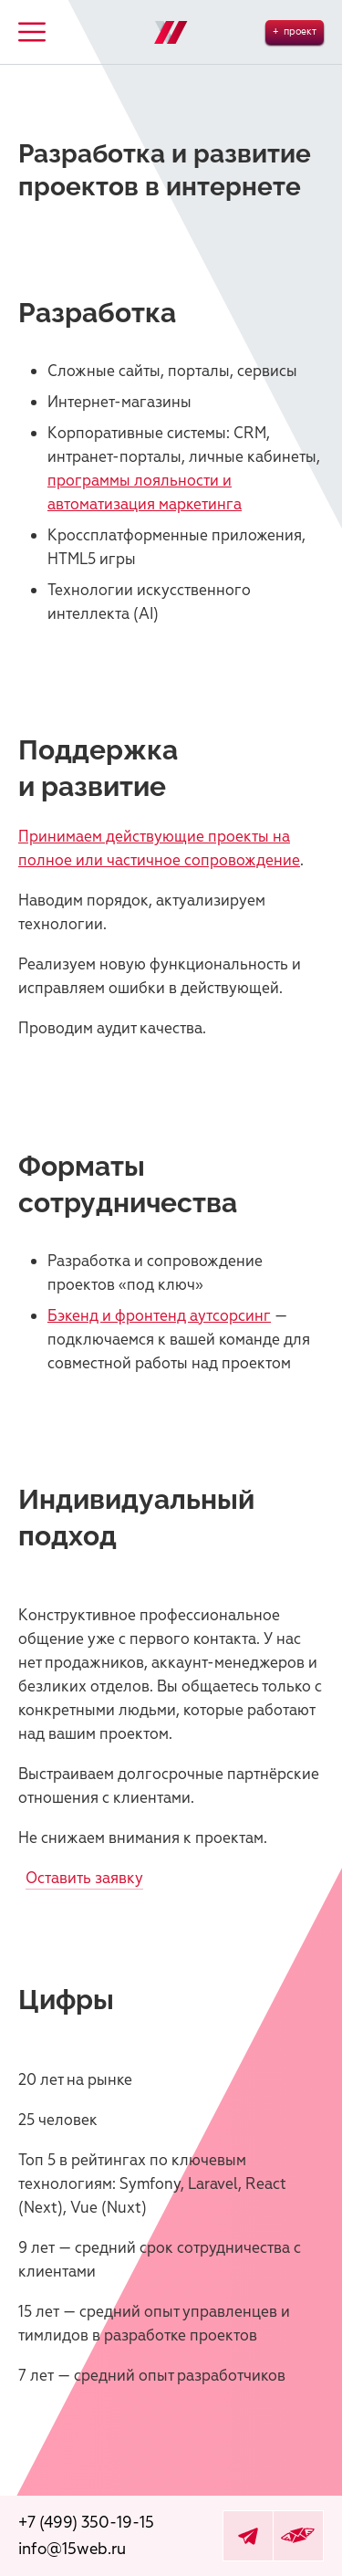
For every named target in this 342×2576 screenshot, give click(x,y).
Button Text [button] (32, 32)
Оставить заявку (84, 1878)
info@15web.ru (72, 2549)
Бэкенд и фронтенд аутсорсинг (159, 1315)
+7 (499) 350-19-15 (86, 2522)
